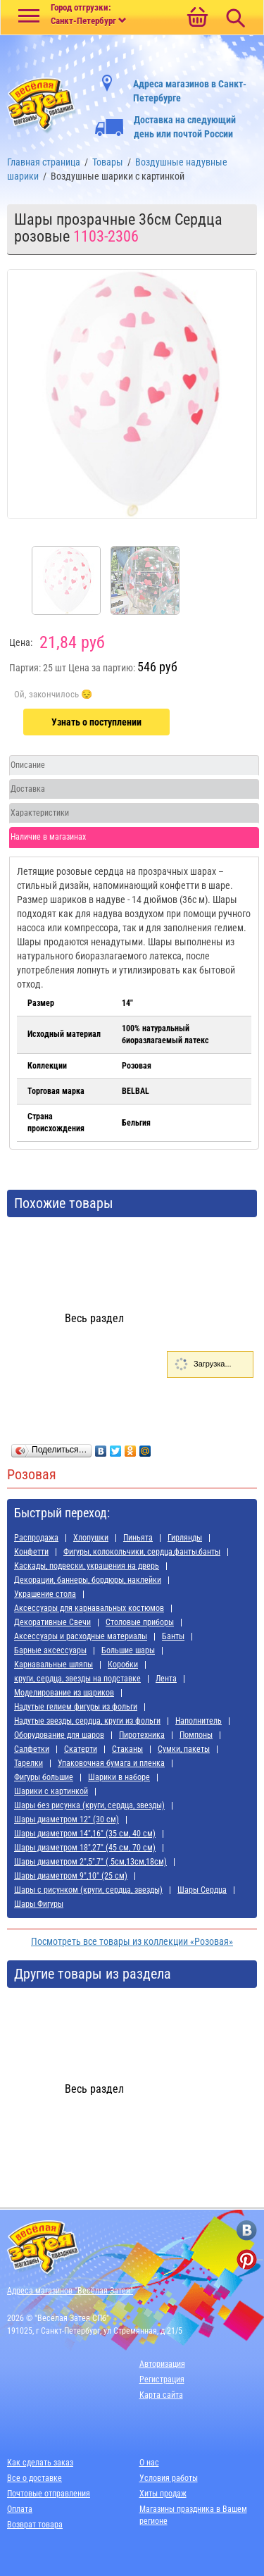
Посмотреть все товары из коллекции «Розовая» (132, 1941)
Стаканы (127, 1749)
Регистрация (161, 2379)
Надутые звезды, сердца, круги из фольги (87, 1721)
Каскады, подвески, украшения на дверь (86, 1566)
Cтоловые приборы (140, 1622)
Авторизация (162, 2364)
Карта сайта (161, 2395)
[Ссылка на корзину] (197, 18)
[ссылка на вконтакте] (247, 2230)
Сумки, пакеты (184, 1749)
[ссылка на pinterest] (247, 2259)
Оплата (19, 2509)
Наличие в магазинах (48, 837)
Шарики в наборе (119, 1777)
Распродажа (36, 1538)
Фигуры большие (43, 1777)
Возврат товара (35, 2525)
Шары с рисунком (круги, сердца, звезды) (88, 1890)
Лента (166, 1679)
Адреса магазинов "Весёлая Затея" (70, 2291)
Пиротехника (142, 1735)
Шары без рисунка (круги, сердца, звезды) (89, 1805)
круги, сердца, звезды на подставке (77, 1679)
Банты (173, 1636)
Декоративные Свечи (52, 1622)
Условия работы (168, 2478)
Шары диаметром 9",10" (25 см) (70, 1876)
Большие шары (128, 1650)
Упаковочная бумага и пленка (111, 1763)
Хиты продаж (163, 2494)
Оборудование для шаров (59, 1735)
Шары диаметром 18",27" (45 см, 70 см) (85, 1848)
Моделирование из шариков (64, 1693)
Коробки (123, 1664)
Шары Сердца (202, 1890)
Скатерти (80, 1749)
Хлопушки (90, 1538)
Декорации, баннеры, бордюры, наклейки (87, 1580)
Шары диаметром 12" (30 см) (66, 1819)
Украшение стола (45, 1594)
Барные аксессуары (50, 1650)
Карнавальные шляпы (53, 1664)
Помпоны (196, 1735)
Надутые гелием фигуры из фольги (75, 1707)
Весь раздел (94, 1318)
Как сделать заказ (40, 2463)
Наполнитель (198, 1721)
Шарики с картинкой (51, 1791)
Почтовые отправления (48, 2494)
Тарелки (28, 1763)
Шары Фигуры (38, 1904)
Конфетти (31, 1552)
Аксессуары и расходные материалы (80, 1636)
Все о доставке (34, 2478)
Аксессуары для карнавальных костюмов (89, 1608)
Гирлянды (185, 1538)
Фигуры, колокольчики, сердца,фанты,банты (141, 1552)
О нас (149, 2463)
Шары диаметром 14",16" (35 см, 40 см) (85, 1833)
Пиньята (138, 1538)
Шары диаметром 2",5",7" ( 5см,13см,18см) (90, 1862)
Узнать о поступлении (96, 722)
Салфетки (31, 1749)
